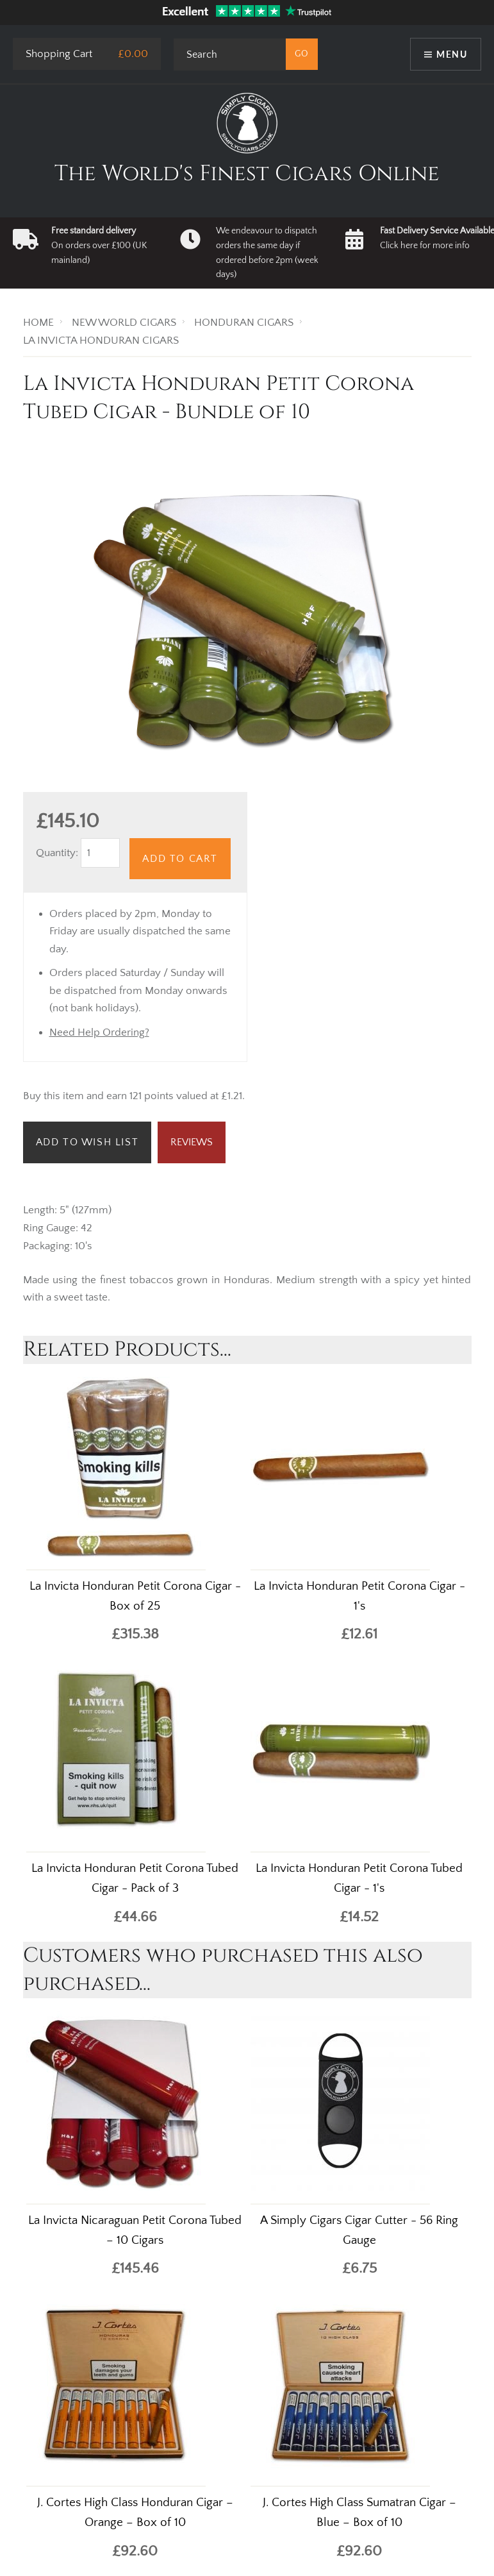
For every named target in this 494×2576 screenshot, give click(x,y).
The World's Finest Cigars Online (247, 174)
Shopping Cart (59, 54)
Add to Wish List (87, 1142)
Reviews (191, 1142)
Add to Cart (180, 858)
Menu (451, 54)
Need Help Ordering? (99, 1032)
